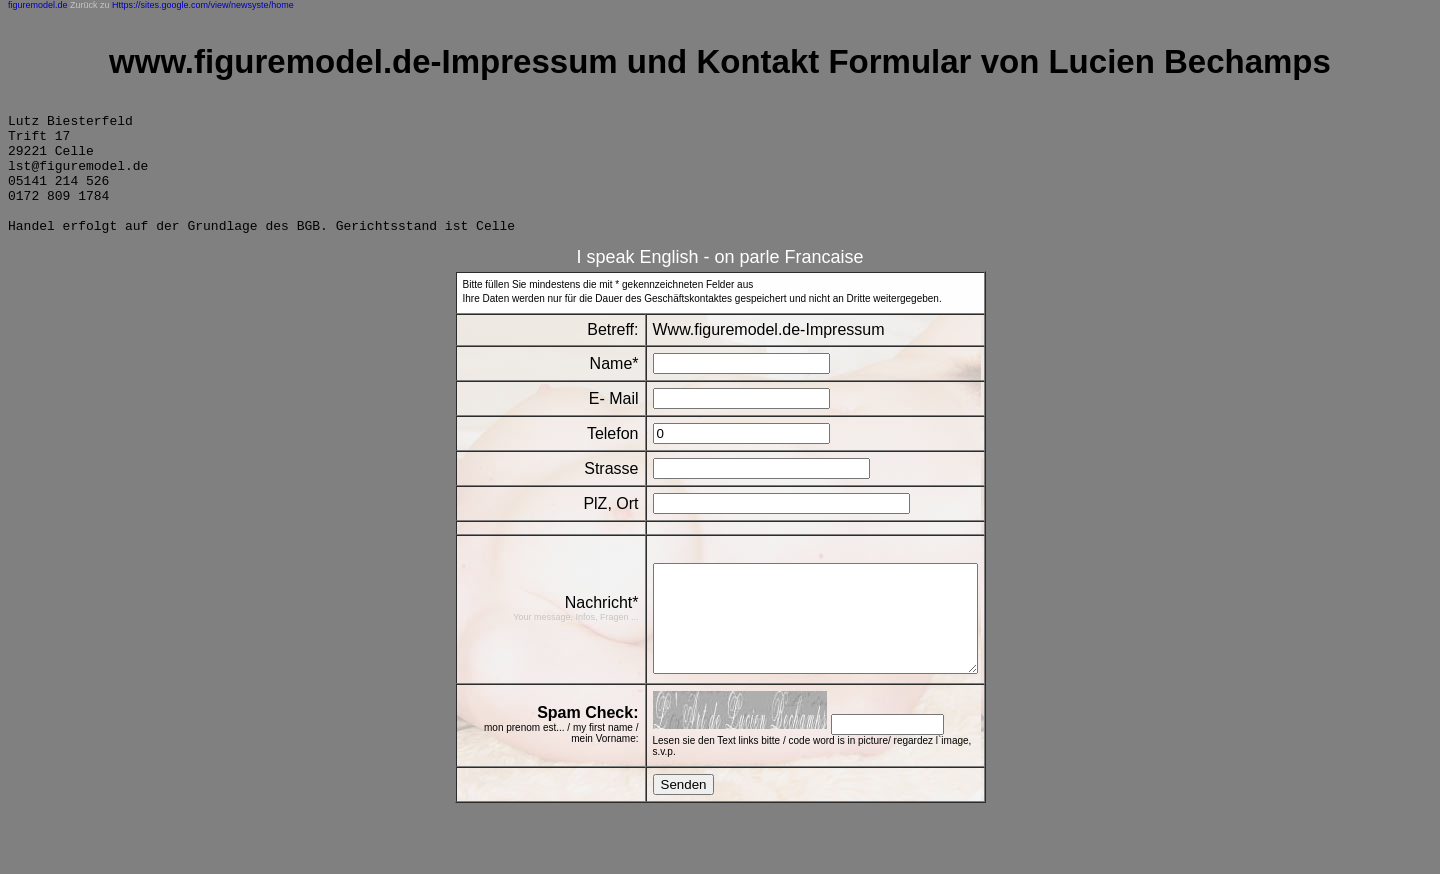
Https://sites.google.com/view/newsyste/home (203, 5)
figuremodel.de (38, 5)
